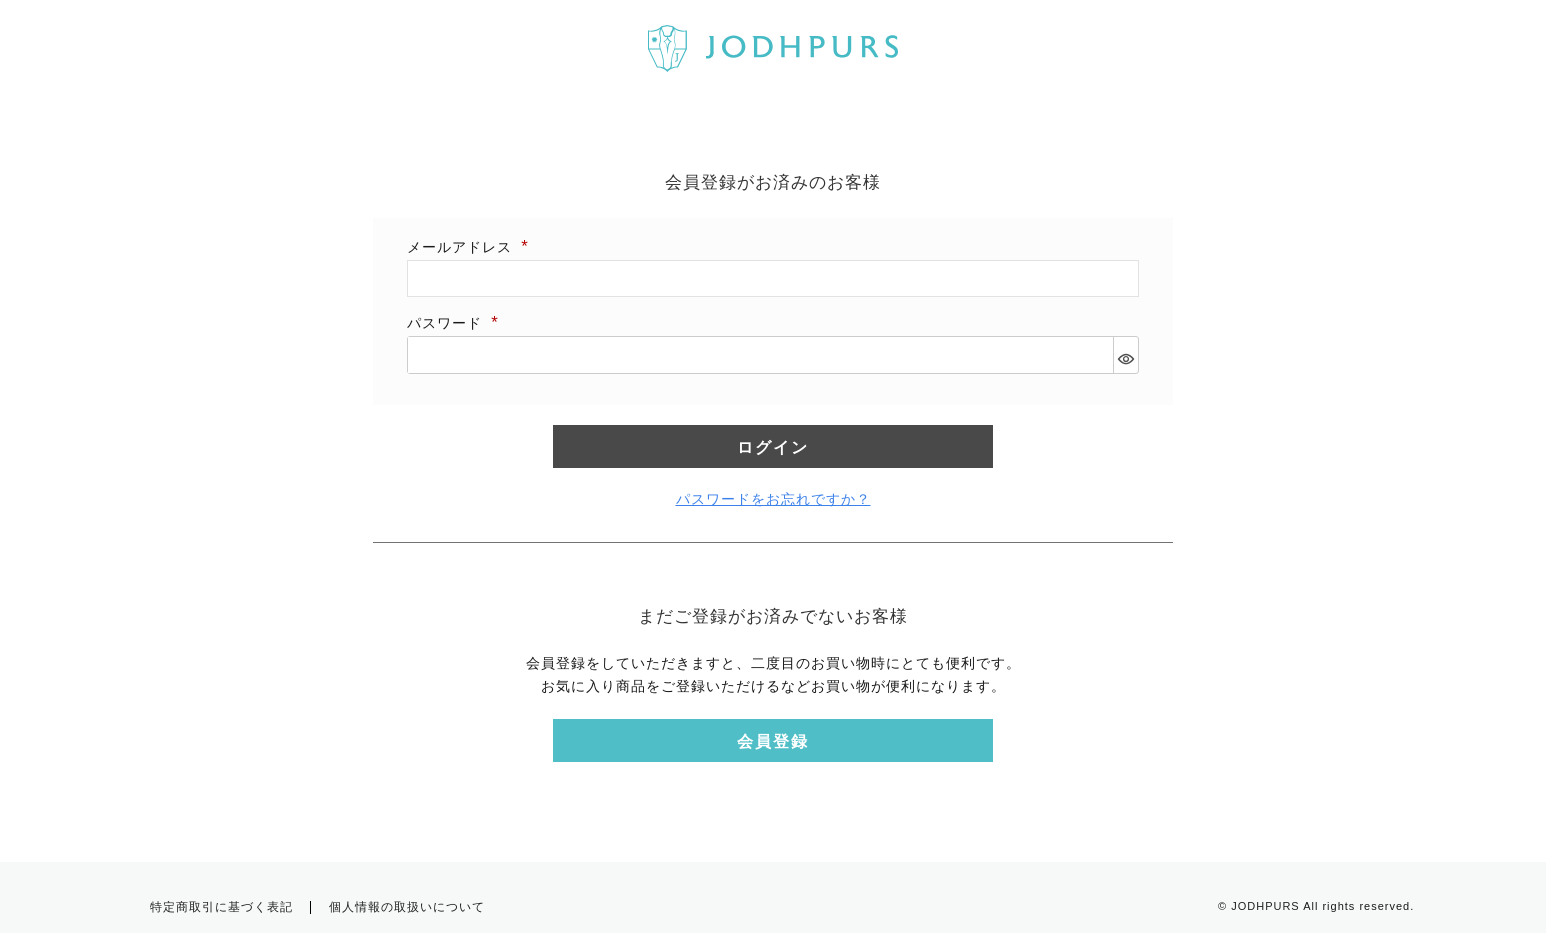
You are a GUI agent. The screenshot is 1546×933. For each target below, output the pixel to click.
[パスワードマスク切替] (1125, 355)
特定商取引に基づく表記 (221, 907)
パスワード (454, 323)
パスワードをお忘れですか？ (773, 499)
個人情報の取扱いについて (407, 907)
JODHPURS (1265, 906)
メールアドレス (469, 247)
